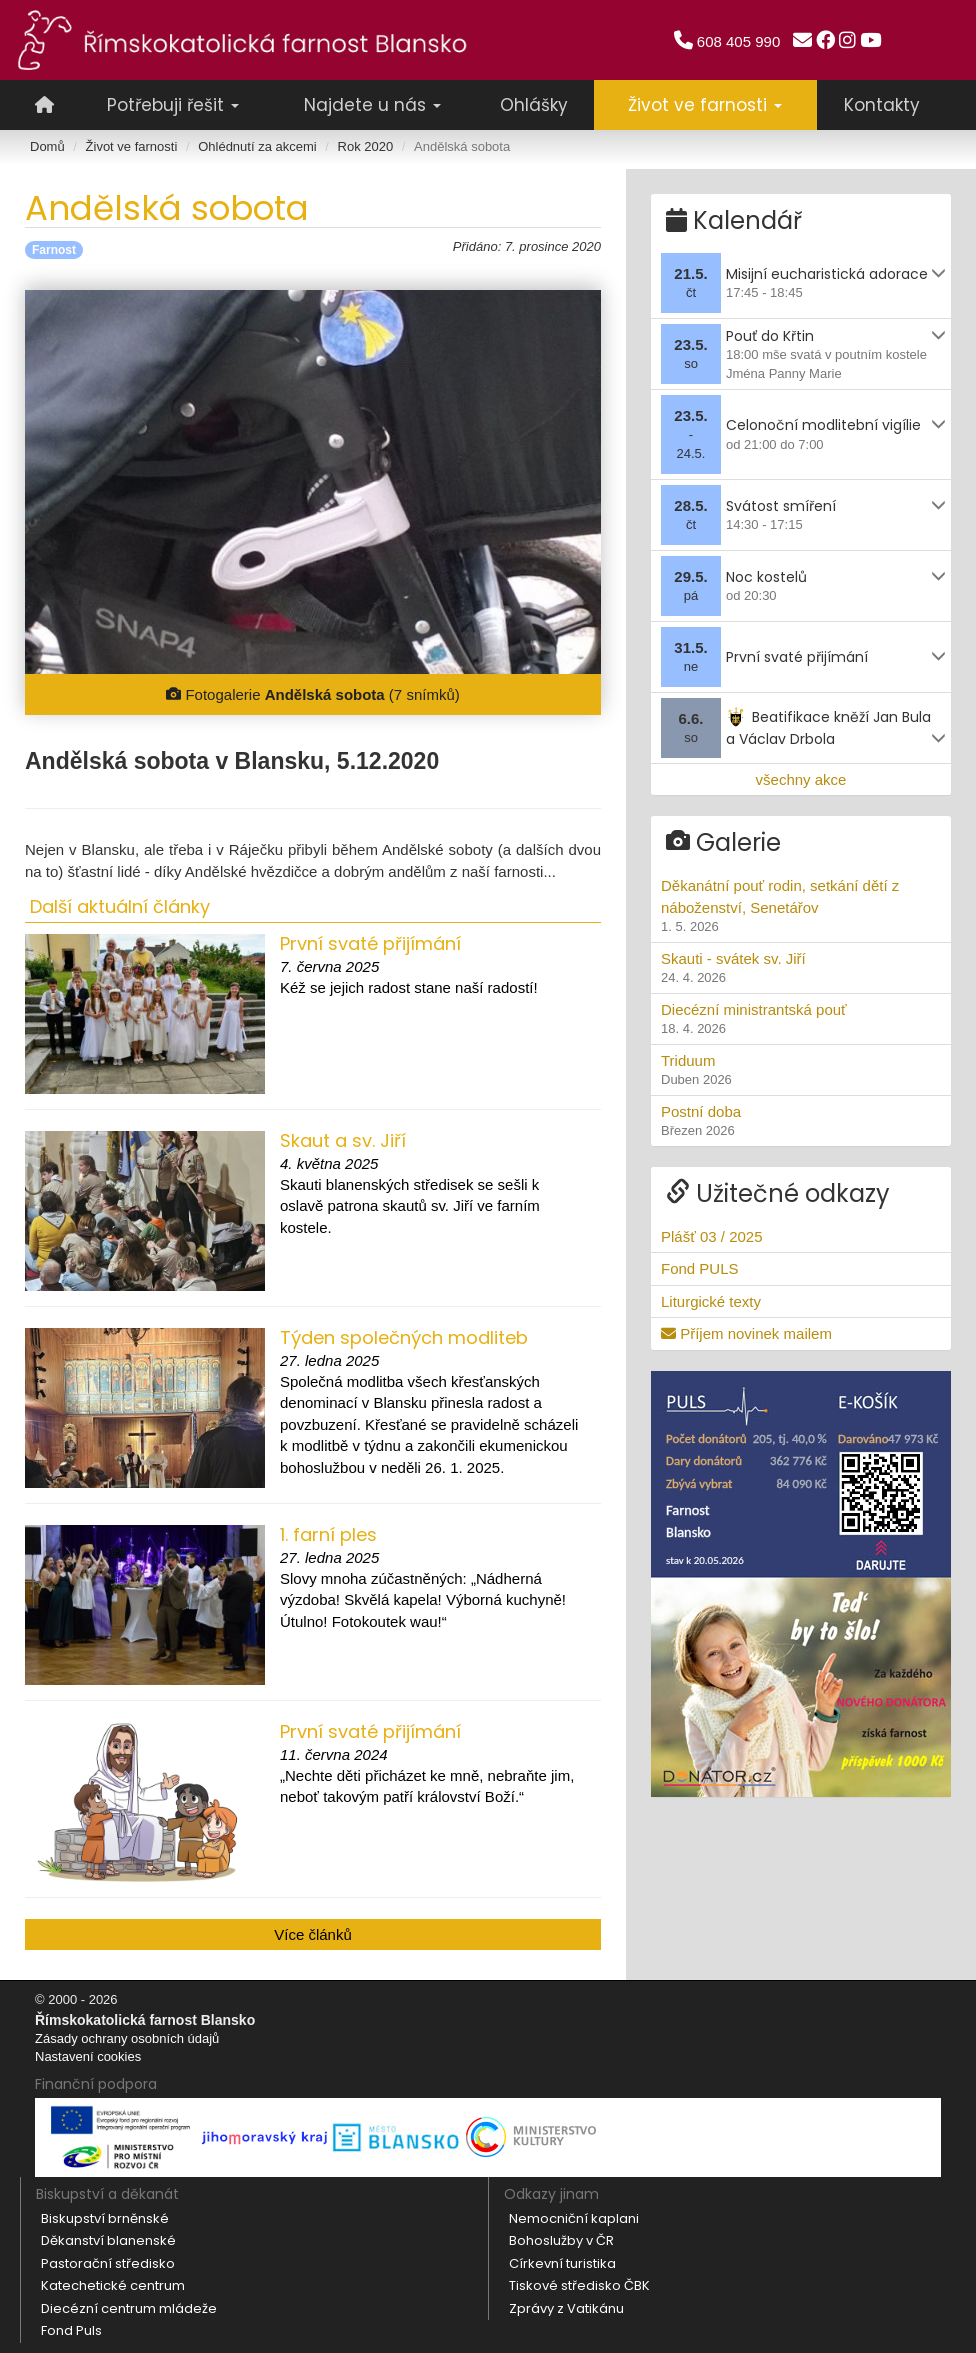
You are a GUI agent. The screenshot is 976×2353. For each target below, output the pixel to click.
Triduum (801, 1066)
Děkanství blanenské (108, 2240)
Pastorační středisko (108, 2263)
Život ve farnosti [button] (705, 105)
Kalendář (734, 216)
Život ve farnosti (132, 146)
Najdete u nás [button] (372, 105)
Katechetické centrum (113, 2285)
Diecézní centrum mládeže (129, 2308)
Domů (47, 146)
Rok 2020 (366, 146)
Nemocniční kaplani (574, 2218)
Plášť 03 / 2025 (712, 1232)
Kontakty (882, 105)
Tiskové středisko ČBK (579, 2285)
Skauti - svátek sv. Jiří (801, 964)
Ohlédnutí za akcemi (257, 146)
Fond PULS (700, 1264)
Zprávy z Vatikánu (566, 2308)
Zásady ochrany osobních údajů (127, 2038)
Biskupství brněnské (105, 2218)
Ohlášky (534, 105)
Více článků (313, 1934)
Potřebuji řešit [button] (173, 105)
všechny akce (801, 774)
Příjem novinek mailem (746, 1329)
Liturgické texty (711, 1296)
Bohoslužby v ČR (561, 2240)
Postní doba (801, 1117)
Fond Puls (71, 2330)
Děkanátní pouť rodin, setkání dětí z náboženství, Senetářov (801, 902)
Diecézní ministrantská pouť (801, 1015)
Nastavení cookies (88, 2056)
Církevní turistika (562, 2263)
